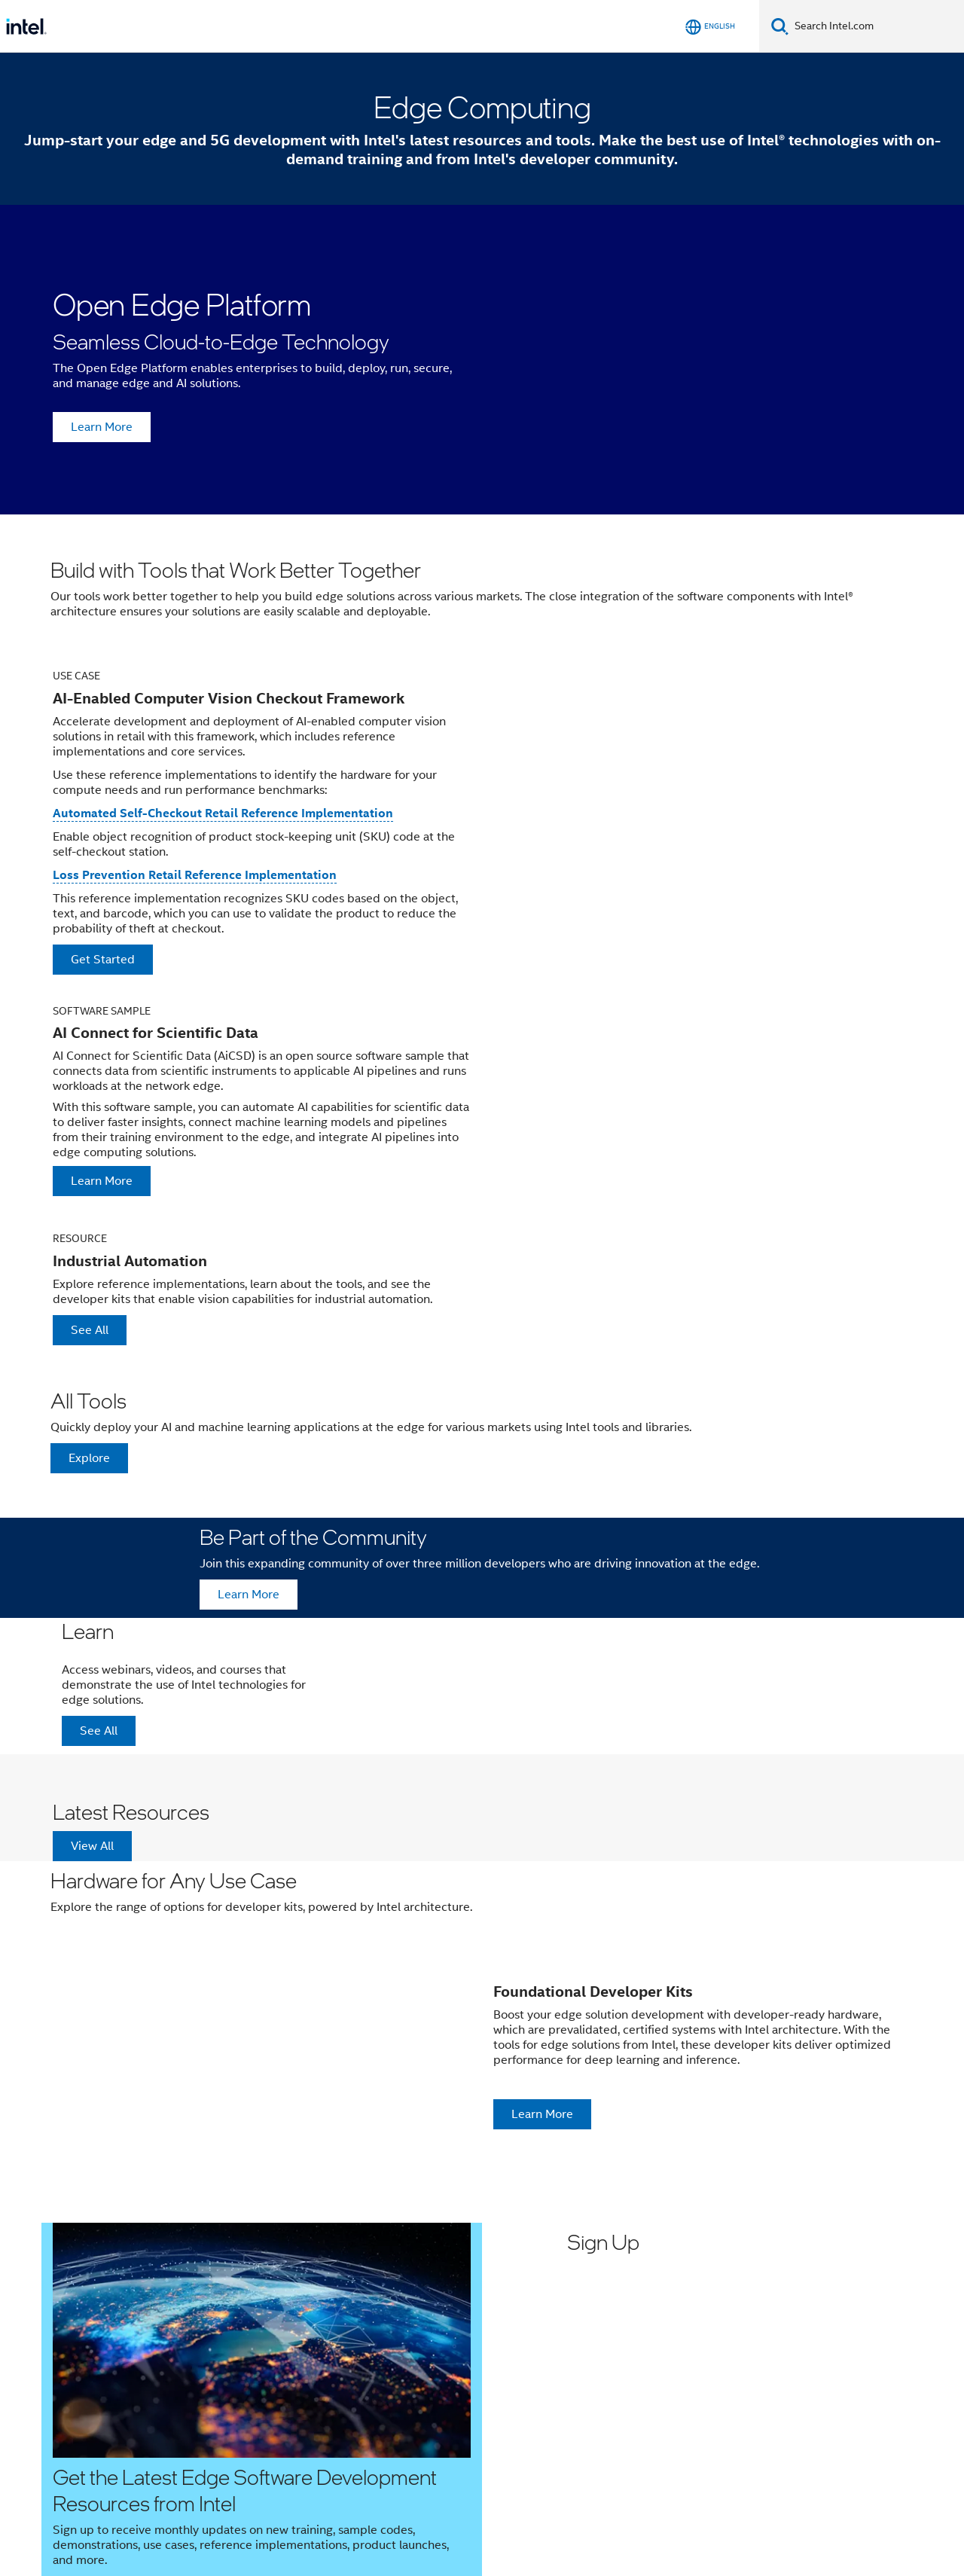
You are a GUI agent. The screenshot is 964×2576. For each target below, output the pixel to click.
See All (89, 1330)
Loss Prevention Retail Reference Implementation (195, 875)
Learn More (102, 427)
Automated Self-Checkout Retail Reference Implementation (223, 813)
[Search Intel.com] (876, 26)
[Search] (780, 26)
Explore (89, 1458)
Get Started (103, 959)
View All (92, 1846)
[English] (710, 27)
